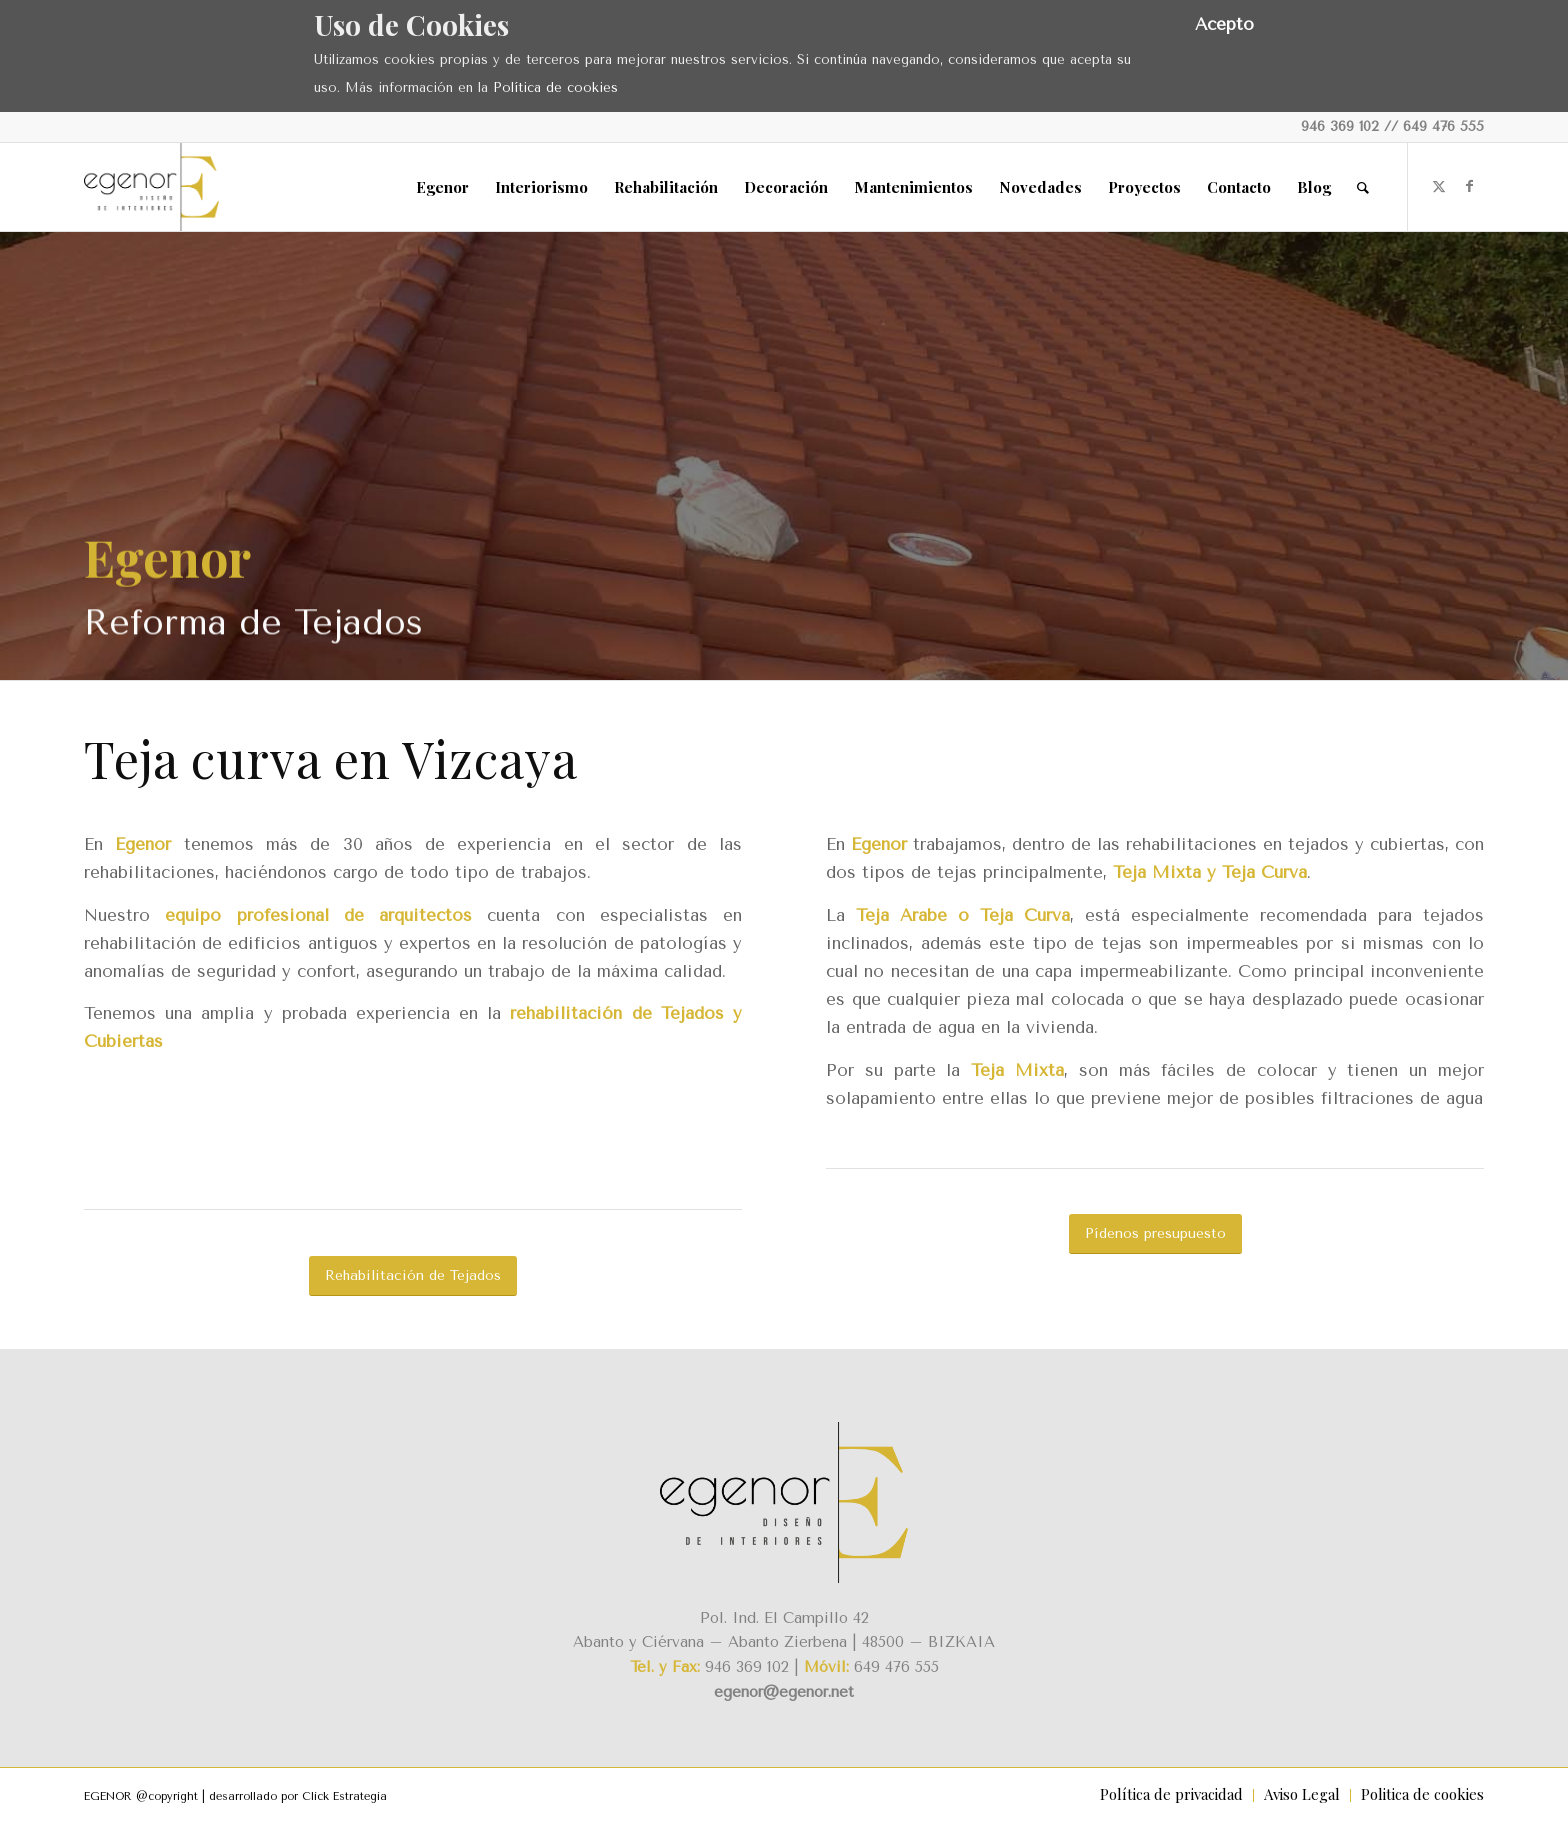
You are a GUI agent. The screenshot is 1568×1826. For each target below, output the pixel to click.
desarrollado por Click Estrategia (298, 1796)
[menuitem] (442, 187)
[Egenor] (151, 187)
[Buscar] (1363, 187)
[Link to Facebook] (1469, 186)
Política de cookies (555, 87)
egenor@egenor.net (784, 1692)
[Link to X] (1439, 186)
